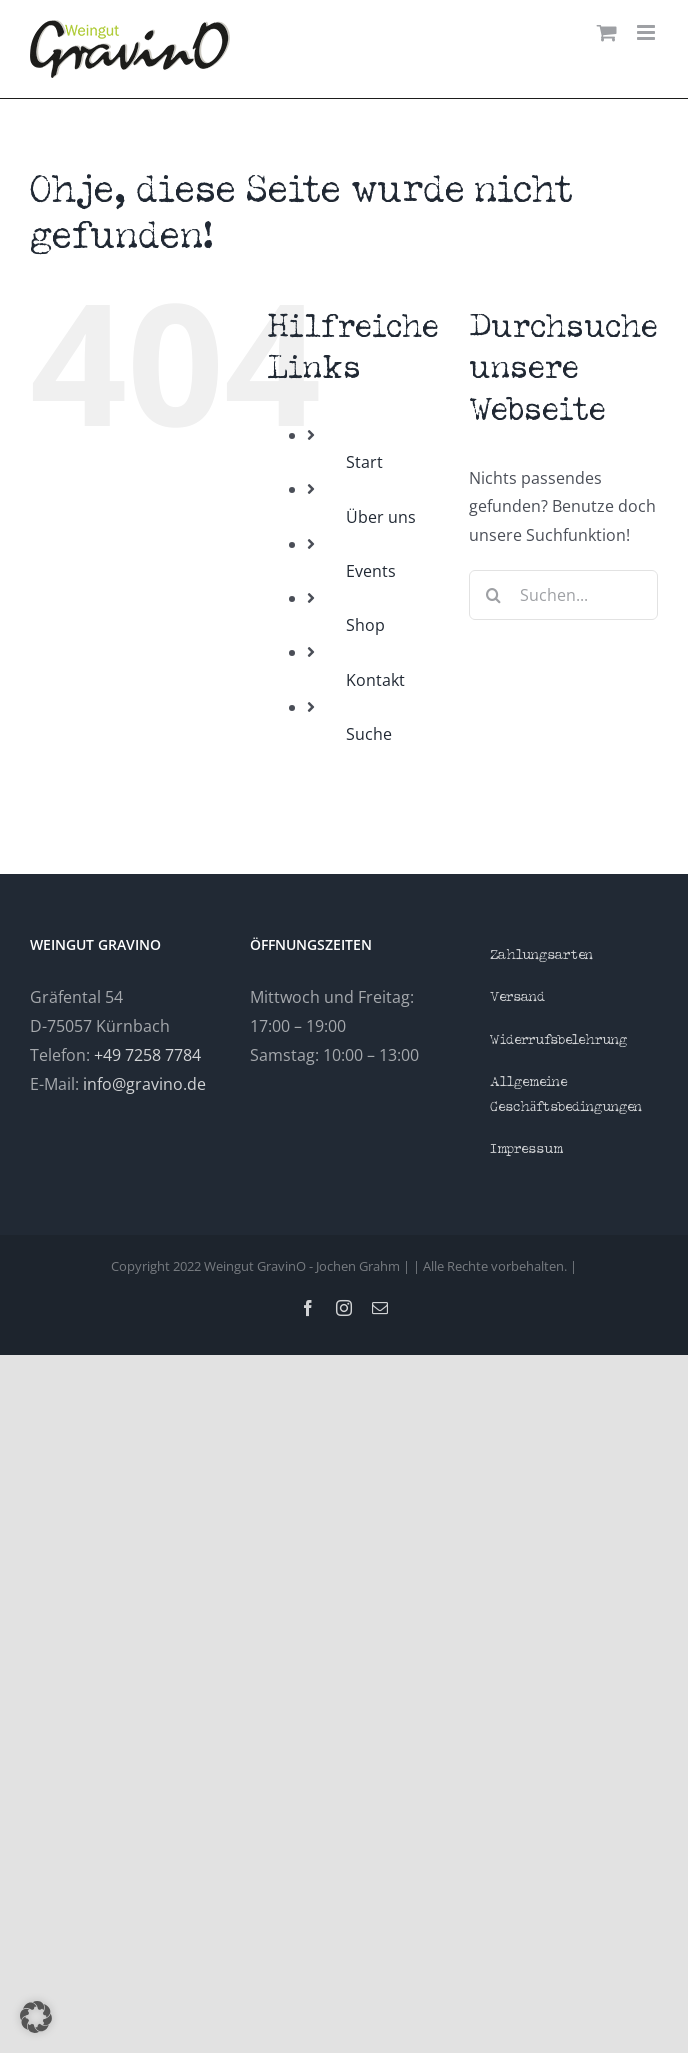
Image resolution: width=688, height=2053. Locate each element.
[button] (36, 2017)
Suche (369, 734)
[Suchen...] (563, 595)
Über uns (381, 517)
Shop (365, 625)
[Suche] (494, 595)
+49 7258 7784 (147, 1055)
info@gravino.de (144, 1084)
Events (371, 571)
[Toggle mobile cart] (607, 32)
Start (364, 462)
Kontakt (375, 680)
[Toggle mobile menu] (647, 32)
